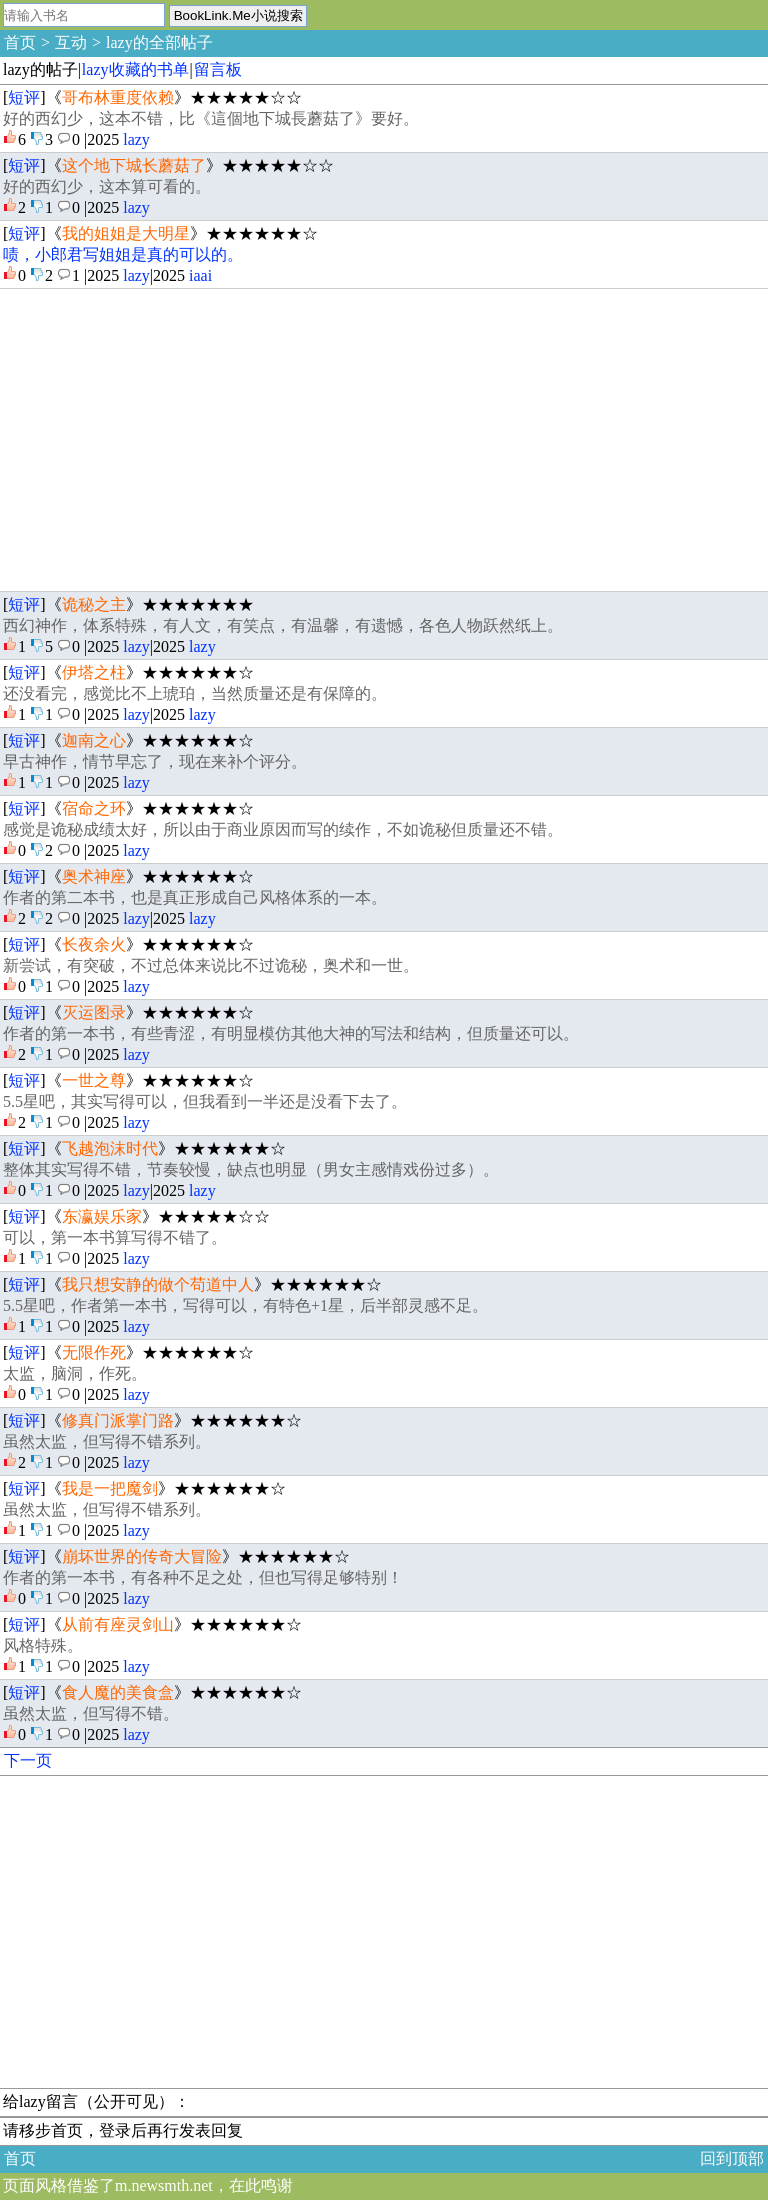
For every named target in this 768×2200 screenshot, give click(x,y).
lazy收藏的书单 (135, 69)
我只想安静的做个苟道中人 (158, 1284)
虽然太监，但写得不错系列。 (107, 1441)
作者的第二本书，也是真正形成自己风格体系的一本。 (195, 897)
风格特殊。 (43, 1645)
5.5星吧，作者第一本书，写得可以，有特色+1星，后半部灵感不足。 (245, 1305)
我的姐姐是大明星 (126, 233)
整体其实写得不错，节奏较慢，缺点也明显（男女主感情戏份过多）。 (251, 1169)
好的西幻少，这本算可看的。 (107, 186)
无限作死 (94, 1352)
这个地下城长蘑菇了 (134, 165)
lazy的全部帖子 (159, 42)
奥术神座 (94, 876)
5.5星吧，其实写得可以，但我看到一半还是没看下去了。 (205, 1101)
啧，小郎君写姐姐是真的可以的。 (123, 254)
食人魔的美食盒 (118, 1692)
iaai (200, 275)
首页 (20, 42)
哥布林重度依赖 (118, 97)
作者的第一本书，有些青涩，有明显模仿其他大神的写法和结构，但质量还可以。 (291, 1033)
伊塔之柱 (94, 672)
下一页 (28, 1760)
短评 (24, 97)
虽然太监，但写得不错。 (91, 1713)
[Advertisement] (384, 440)
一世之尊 (94, 1080)
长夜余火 (94, 944)
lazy (136, 139)
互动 (71, 42)
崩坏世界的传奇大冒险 (142, 1556)
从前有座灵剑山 (118, 1624)
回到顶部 (732, 2158)
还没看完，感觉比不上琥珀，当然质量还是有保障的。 (195, 693)
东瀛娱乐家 (102, 1216)
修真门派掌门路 (118, 1420)
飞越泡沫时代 (110, 1148)
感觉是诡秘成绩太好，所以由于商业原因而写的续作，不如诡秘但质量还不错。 (283, 829)
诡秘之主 (94, 604)
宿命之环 (94, 808)
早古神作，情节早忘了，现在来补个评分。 (155, 761)
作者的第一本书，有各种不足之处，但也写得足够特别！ (203, 1577)
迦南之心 (94, 740)
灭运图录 (94, 1012)
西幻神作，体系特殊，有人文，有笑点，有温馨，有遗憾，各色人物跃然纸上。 (283, 625)
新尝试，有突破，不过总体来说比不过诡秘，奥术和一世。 (211, 965)
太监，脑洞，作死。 (75, 1373)
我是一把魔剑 (110, 1488)
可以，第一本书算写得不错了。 (115, 1237)
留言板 (218, 69)
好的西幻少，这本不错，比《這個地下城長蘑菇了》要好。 (211, 118)
